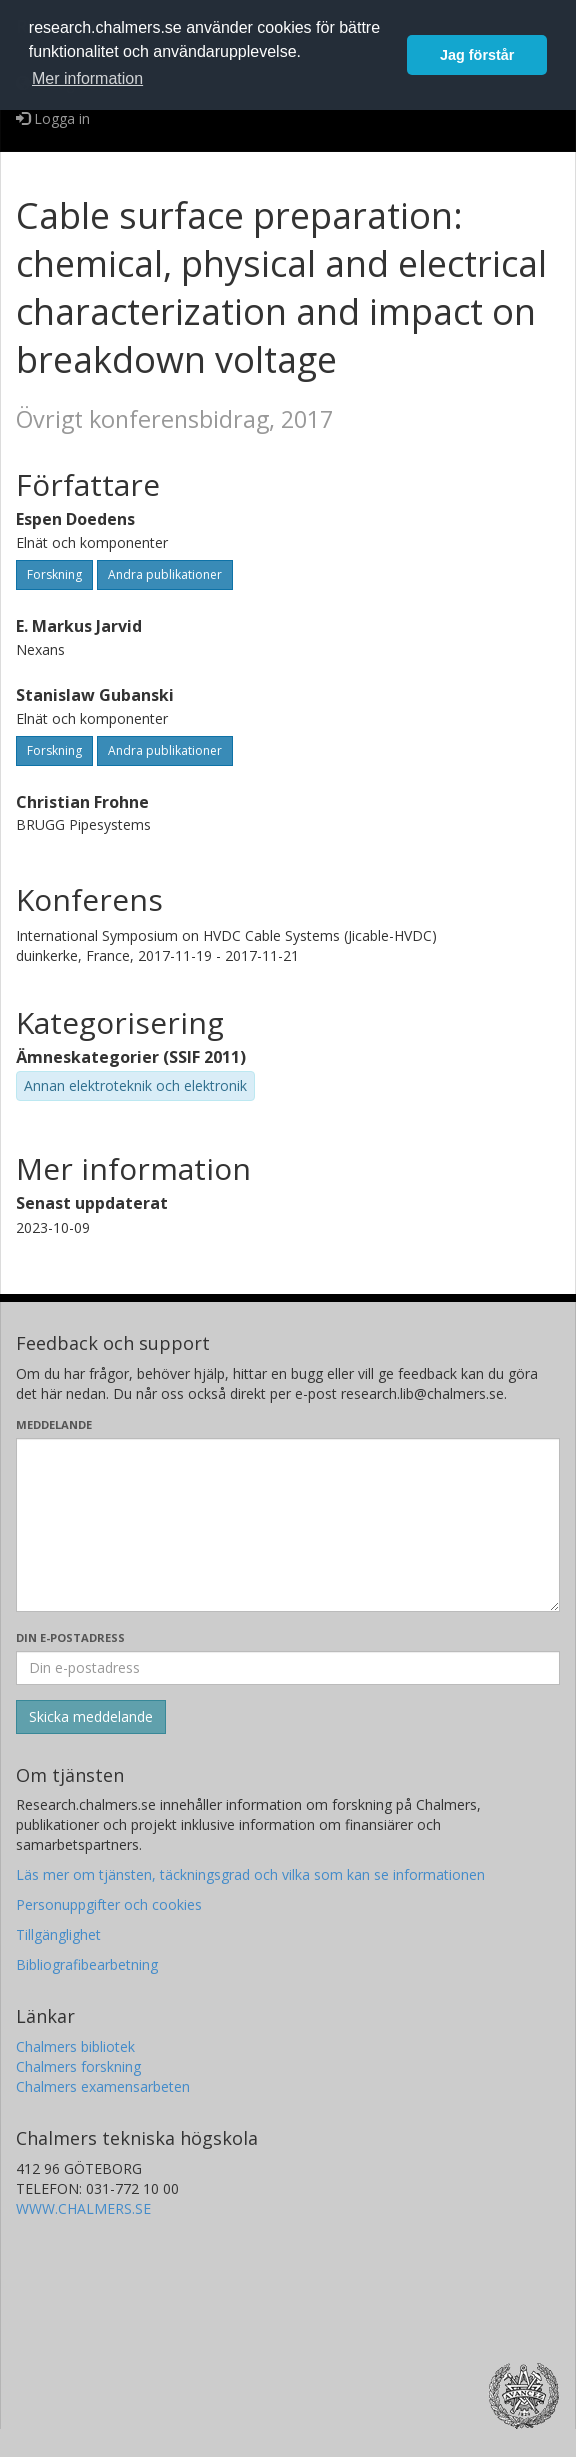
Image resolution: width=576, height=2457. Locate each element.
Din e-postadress (70, 1637)
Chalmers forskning (78, 2066)
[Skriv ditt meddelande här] (288, 1525)
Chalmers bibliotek (75, 2046)
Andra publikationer (165, 574)
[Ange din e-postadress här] (288, 1668)
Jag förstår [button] (477, 55)
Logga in (53, 118)
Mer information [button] (87, 78)
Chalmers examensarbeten (103, 2086)
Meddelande (54, 1424)
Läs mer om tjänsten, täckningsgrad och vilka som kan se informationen (250, 1874)
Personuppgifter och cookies (109, 1904)
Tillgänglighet (58, 1934)
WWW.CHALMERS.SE (83, 2208)
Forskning (54, 574)
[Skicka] (91, 1717)
